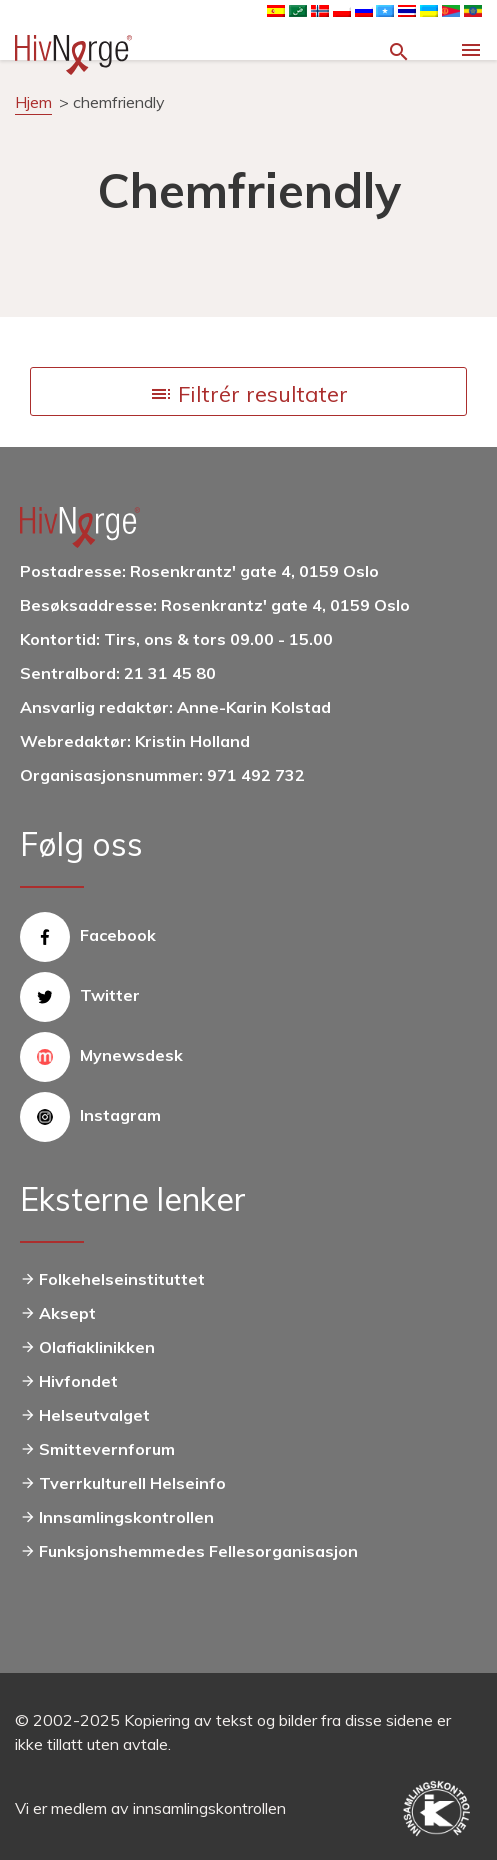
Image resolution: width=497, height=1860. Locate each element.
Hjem (33, 102)
